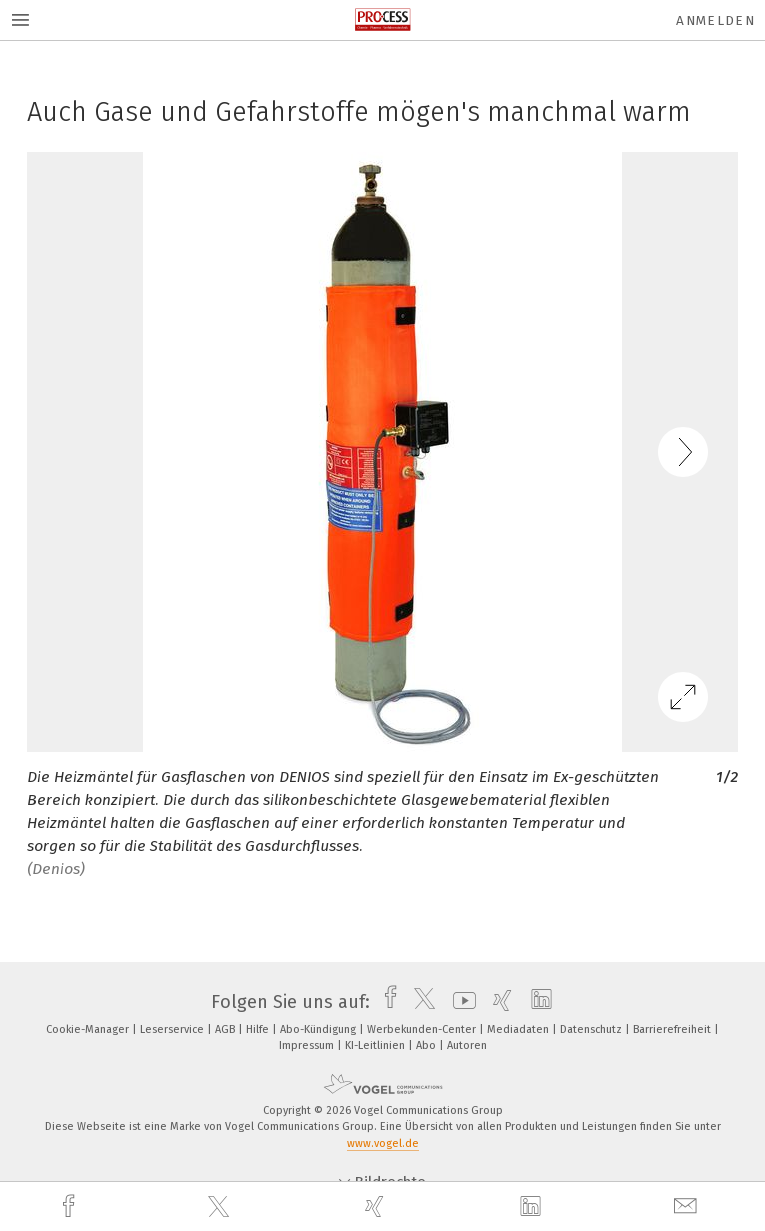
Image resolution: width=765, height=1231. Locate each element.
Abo (427, 1045)
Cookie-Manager (89, 1029)
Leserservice (173, 1029)
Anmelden (715, 20)
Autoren (467, 1045)
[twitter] (221, 1207)
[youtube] (459, 1002)
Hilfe (259, 1029)
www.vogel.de (383, 1143)
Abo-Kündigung (319, 1029)
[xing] (377, 1206)
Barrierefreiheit (673, 1029)
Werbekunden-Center (423, 1029)
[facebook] (71, 1206)
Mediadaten (519, 1029)
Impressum (308, 1045)
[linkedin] (533, 1207)
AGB (226, 1029)
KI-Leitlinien (376, 1045)
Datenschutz (592, 1029)
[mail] (688, 1206)
